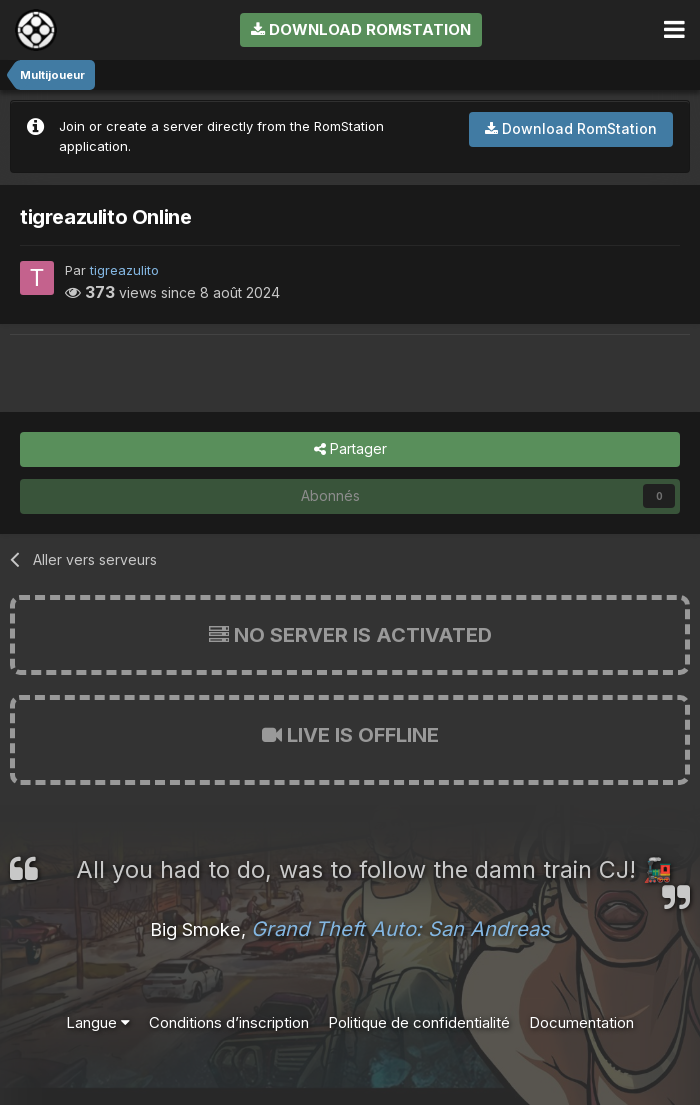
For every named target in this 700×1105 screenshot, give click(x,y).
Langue (98, 1022)
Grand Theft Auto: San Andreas (400, 929)
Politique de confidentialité (419, 1022)
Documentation (581, 1022)
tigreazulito (124, 270)
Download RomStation (361, 29)
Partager (350, 449)
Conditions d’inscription (229, 1022)
